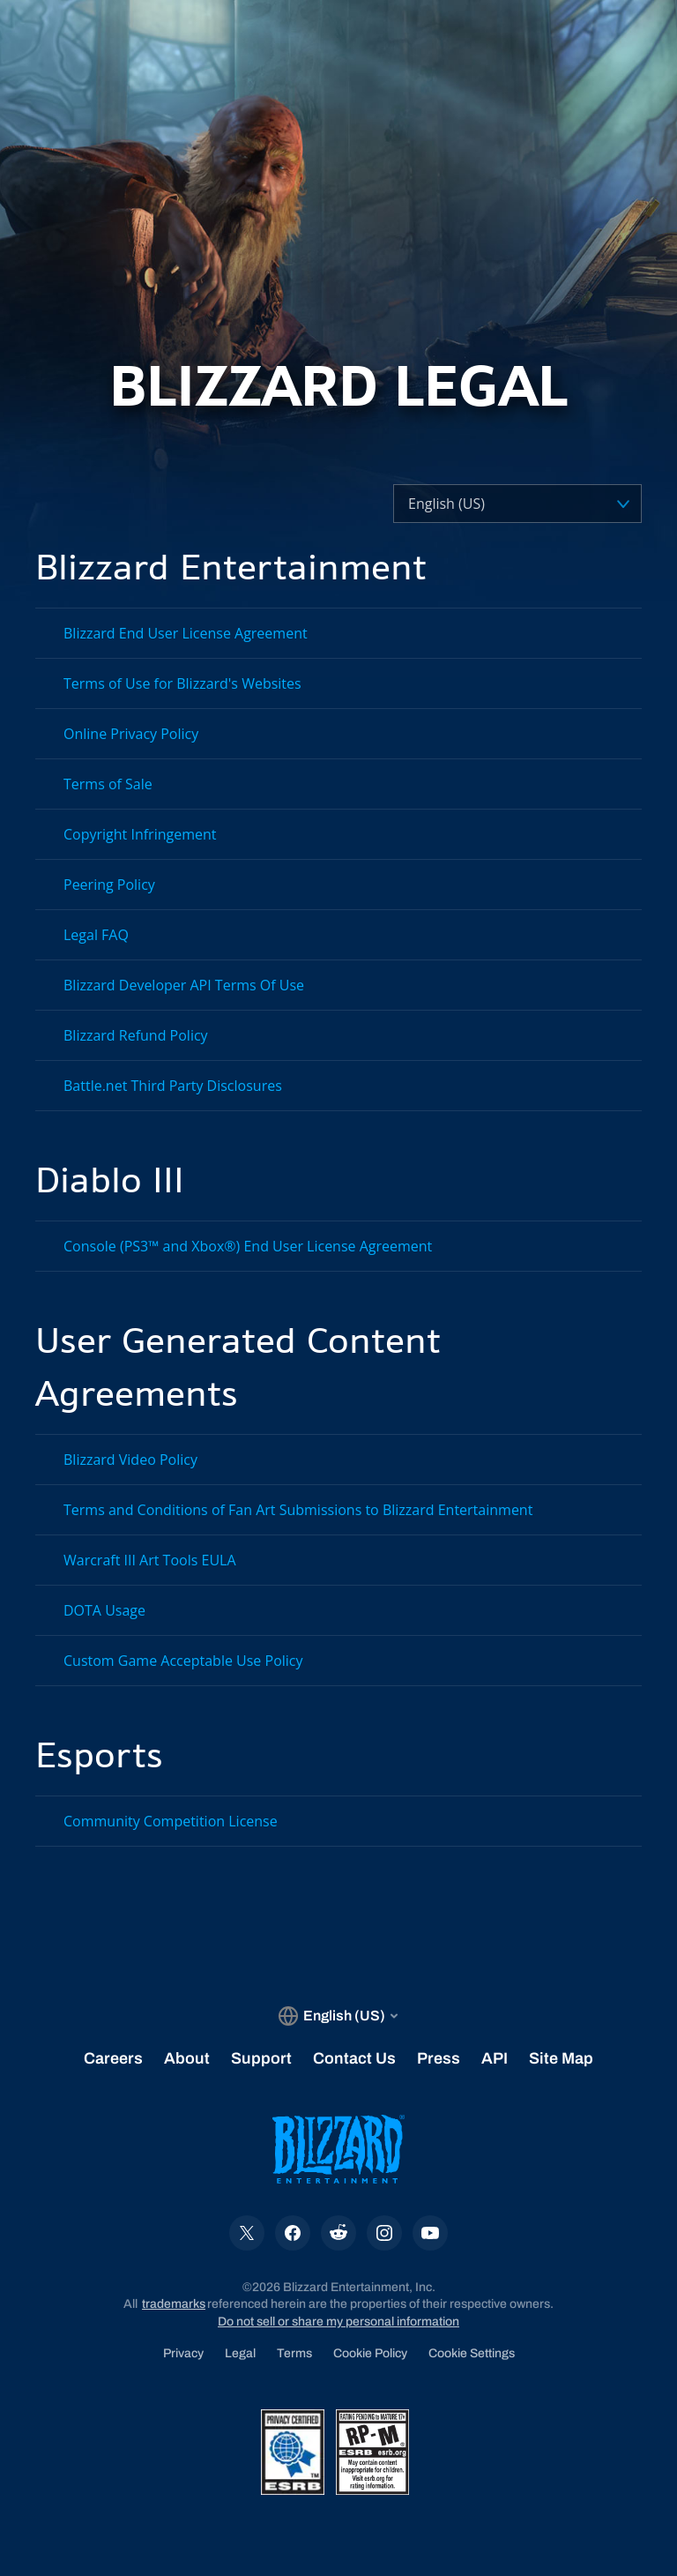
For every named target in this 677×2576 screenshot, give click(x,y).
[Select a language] (486, 504)
